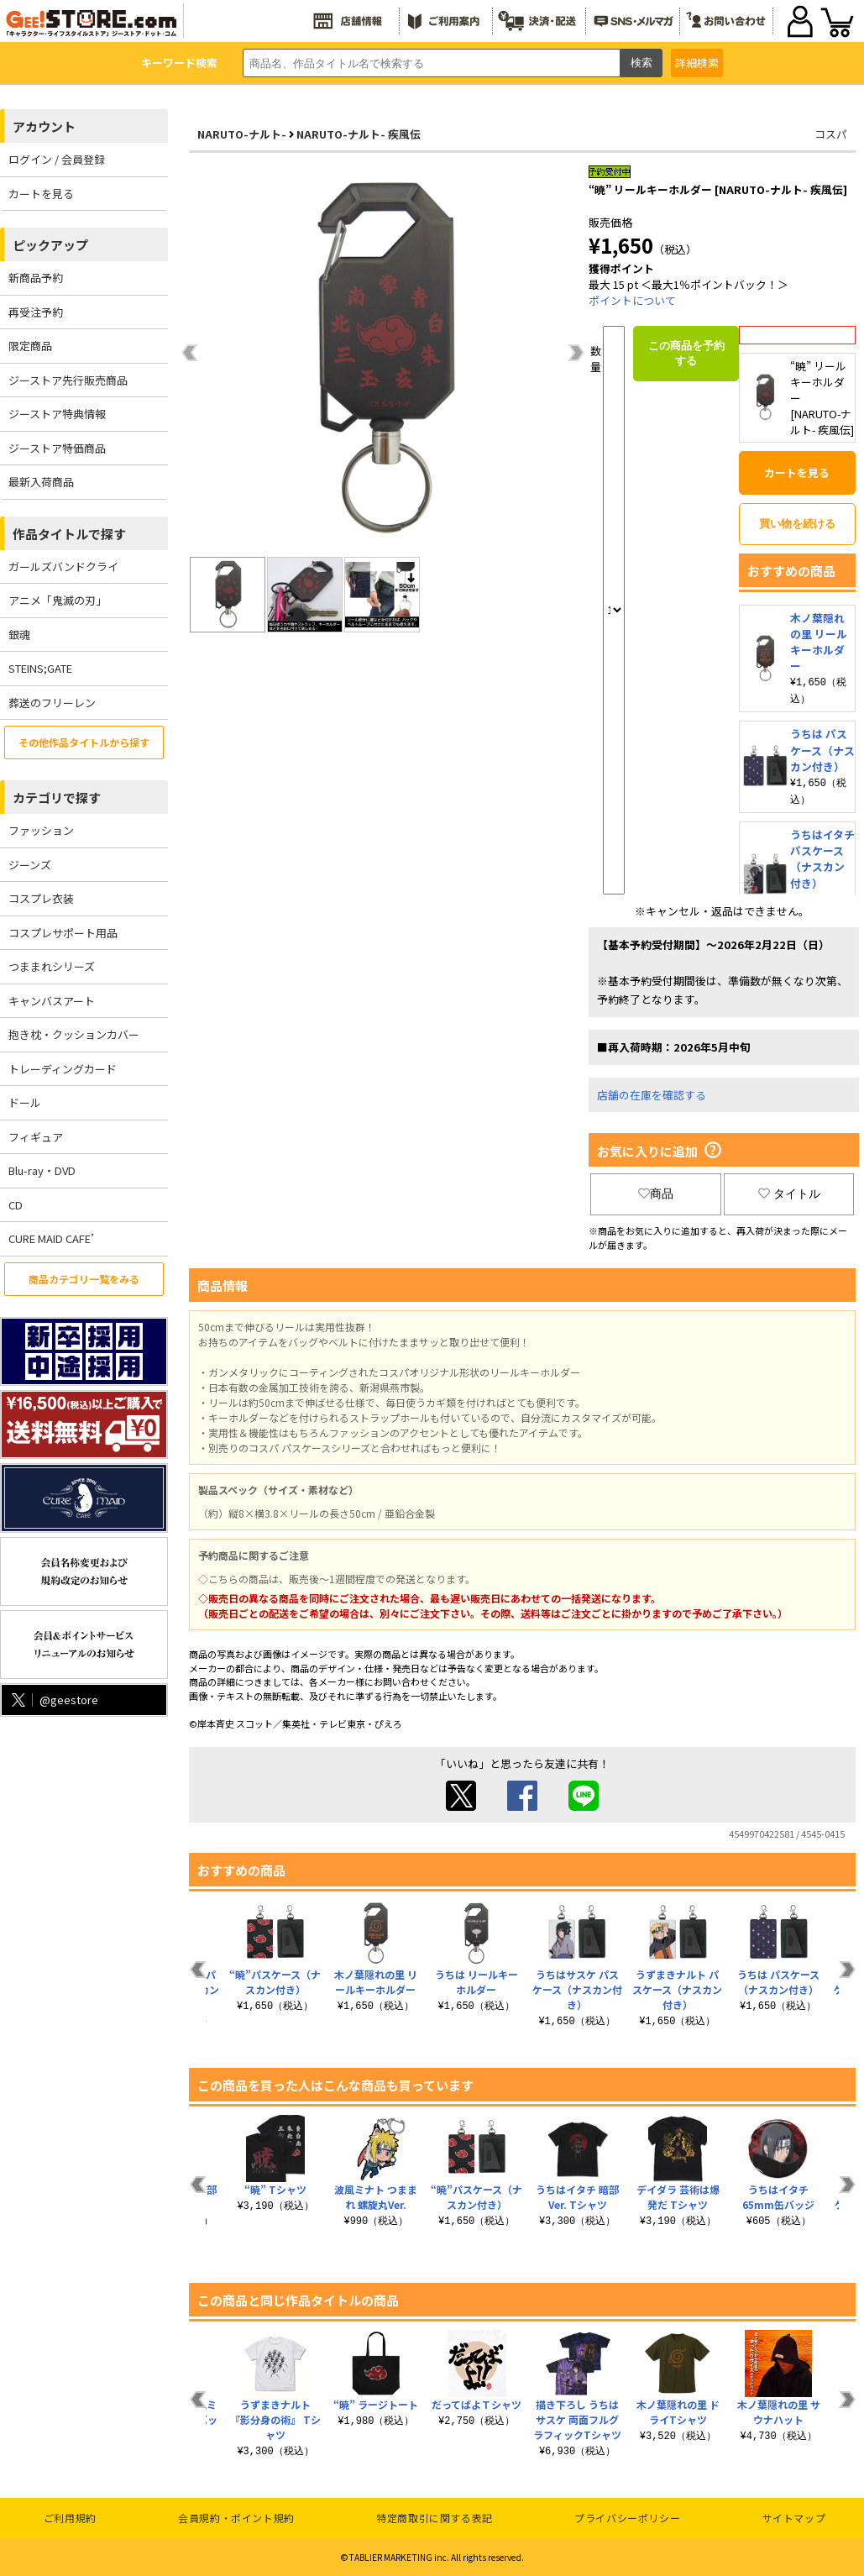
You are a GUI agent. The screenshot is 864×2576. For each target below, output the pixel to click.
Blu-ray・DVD (42, 1170)
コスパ (830, 134)
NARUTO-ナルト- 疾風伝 (358, 134)
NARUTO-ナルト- (241, 134)
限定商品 (30, 346)
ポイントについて (632, 300)
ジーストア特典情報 (57, 414)
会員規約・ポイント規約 (236, 2517)
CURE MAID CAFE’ (51, 1238)
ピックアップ (50, 245)
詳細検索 (697, 63)
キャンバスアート (51, 1001)
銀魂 (19, 635)
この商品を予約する (686, 353)
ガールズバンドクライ (63, 566)
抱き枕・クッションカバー (73, 1034)
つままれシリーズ (51, 966)
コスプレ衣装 (41, 898)
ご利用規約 (70, 2517)
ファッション (41, 830)
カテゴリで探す (57, 797)
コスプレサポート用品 (63, 933)
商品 (655, 1193)
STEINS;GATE (40, 668)
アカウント (44, 126)
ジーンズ (29, 865)
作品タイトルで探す (69, 534)
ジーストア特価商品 (57, 448)
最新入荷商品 (41, 482)
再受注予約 (35, 312)
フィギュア (35, 1137)
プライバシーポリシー (627, 2517)
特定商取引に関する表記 (434, 2517)
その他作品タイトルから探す (83, 742)
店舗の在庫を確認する (651, 1095)
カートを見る (41, 194)
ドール (24, 1102)
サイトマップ (794, 2517)
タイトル (789, 1193)
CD (15, 1205)
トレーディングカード (62, 1069)
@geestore (53, 1700)
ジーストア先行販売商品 (68, 380)
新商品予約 (35, 278)
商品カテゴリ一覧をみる (84, 1279)
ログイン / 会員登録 (56, 159)
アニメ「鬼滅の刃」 (57, 600)
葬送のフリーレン (52, 703)
